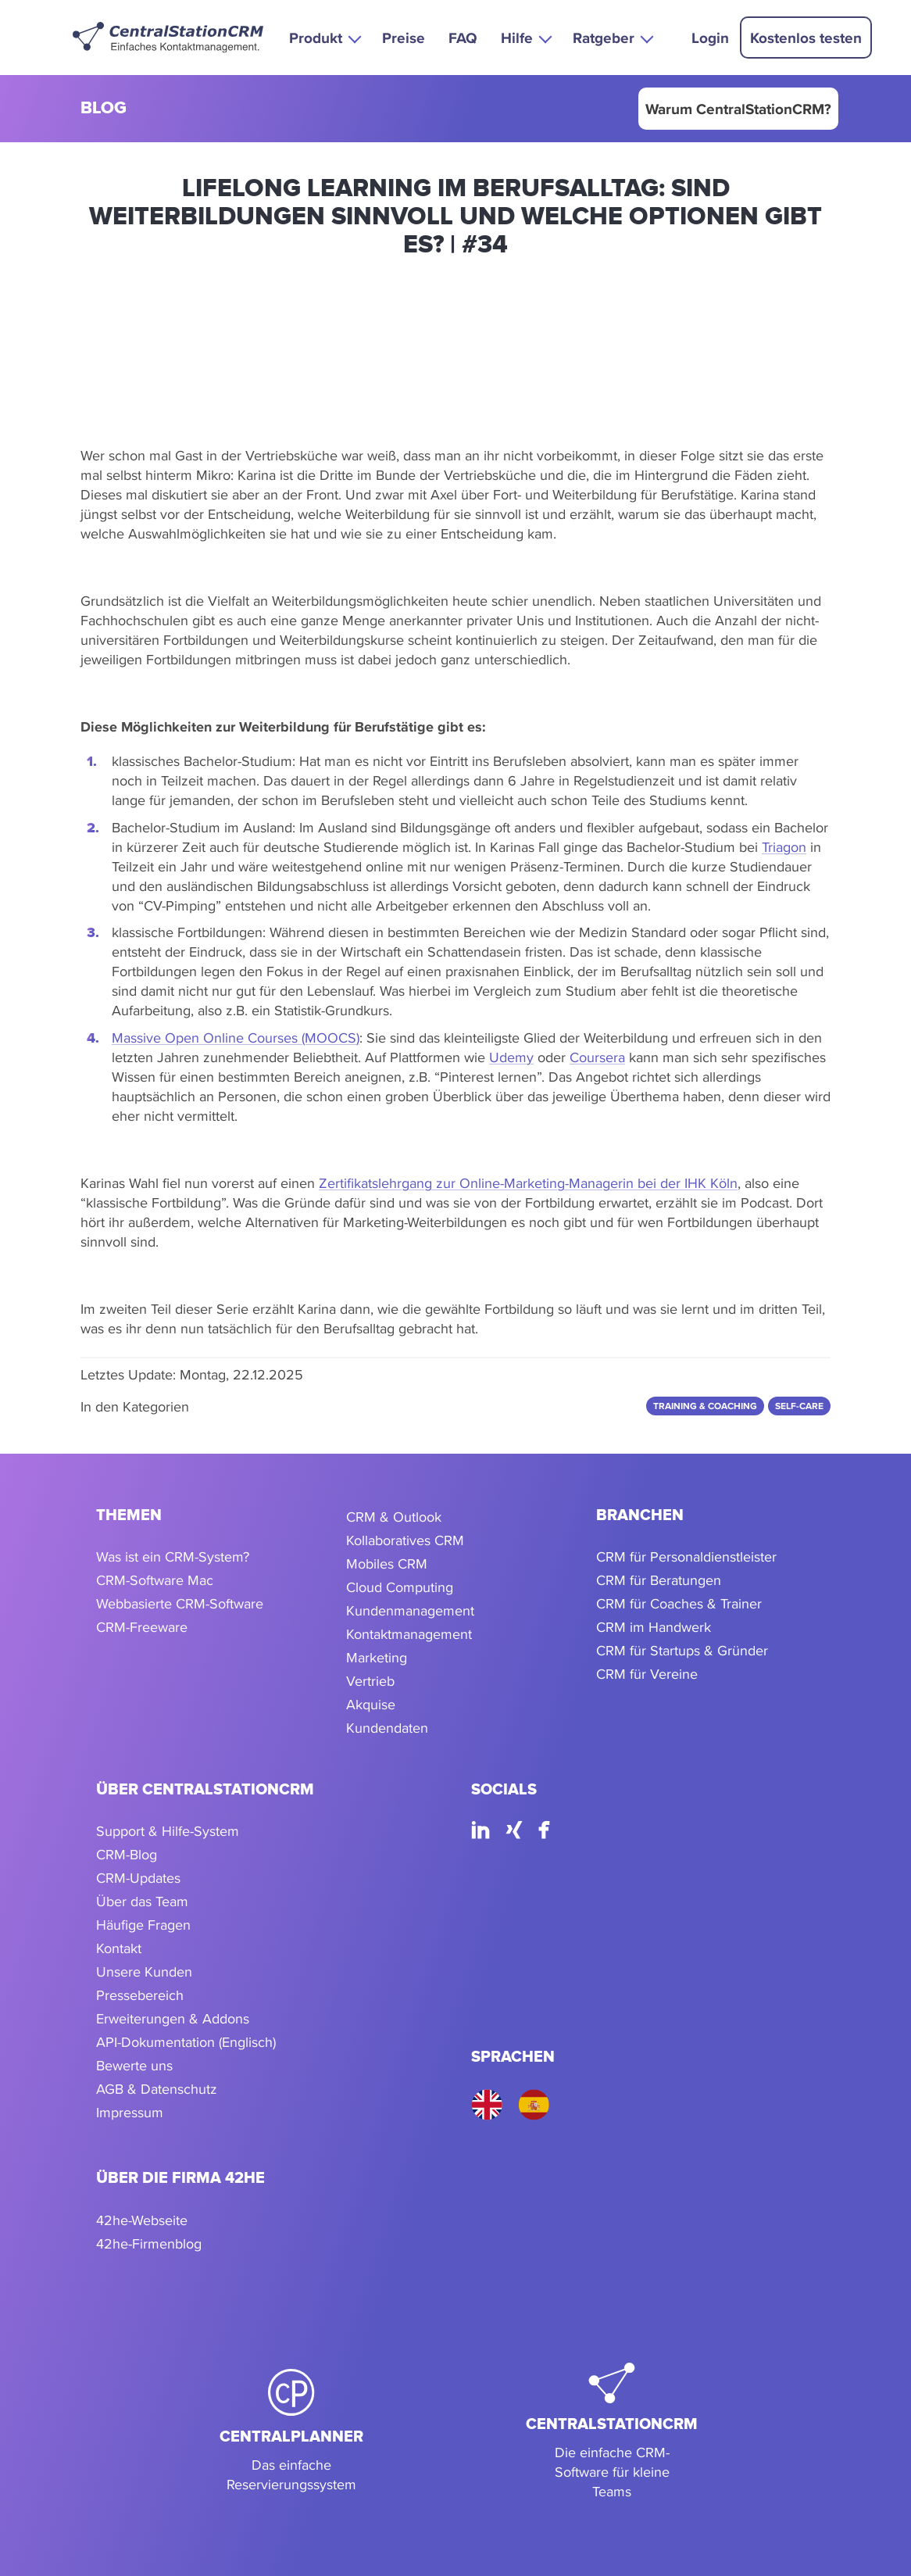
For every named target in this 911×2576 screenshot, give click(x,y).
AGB (109, 2088)
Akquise (370, 1704)
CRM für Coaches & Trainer (679, 1603)
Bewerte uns (134, 2065)
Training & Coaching (705, 1406)
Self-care (799, 1406)
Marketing (376, 1657)
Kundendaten (387, 1727)
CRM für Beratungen (658, 1580)
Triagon (784, 847)
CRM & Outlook (393, 1516)
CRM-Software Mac (154, 1580)
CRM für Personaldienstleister (686, 1556)
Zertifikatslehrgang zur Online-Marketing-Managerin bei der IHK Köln (528, 1183)
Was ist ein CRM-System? (172, 1556)
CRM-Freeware (142, 1627)
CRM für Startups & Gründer (682, 1650)
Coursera (597, 1057)
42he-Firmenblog (149, 2243)
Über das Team (142, 1901)
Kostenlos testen (806, 37)
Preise (403, 37)
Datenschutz (179, 2088)
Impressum (129, 2112)
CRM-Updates (138, 1877)
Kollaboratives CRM (405, 1540)
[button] (323, 37)
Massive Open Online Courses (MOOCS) (235, 1037)
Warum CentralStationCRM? (738, 109)
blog (103, 109)
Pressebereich (140, 1995)
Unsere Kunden (144, 1971)
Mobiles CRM (386, 1563)
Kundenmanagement (410, 1610)
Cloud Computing (399, 1587)
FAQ (462, 37)
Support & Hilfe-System (167, 1831)
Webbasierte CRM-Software (179, 1603)
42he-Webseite (142, 2220)
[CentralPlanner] (291, 2432)
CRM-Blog (126, 1854)
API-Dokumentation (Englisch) (186, 2042)
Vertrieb (370, 1680)
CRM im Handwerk (653, 1627)
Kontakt (118, 1948)
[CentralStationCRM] (612, 2432)
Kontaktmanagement (409, 1634)
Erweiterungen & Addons (172, 2018)
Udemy (511, 1057)
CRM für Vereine (647, 1673)
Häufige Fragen (143, 1924)
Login (710, 37)
